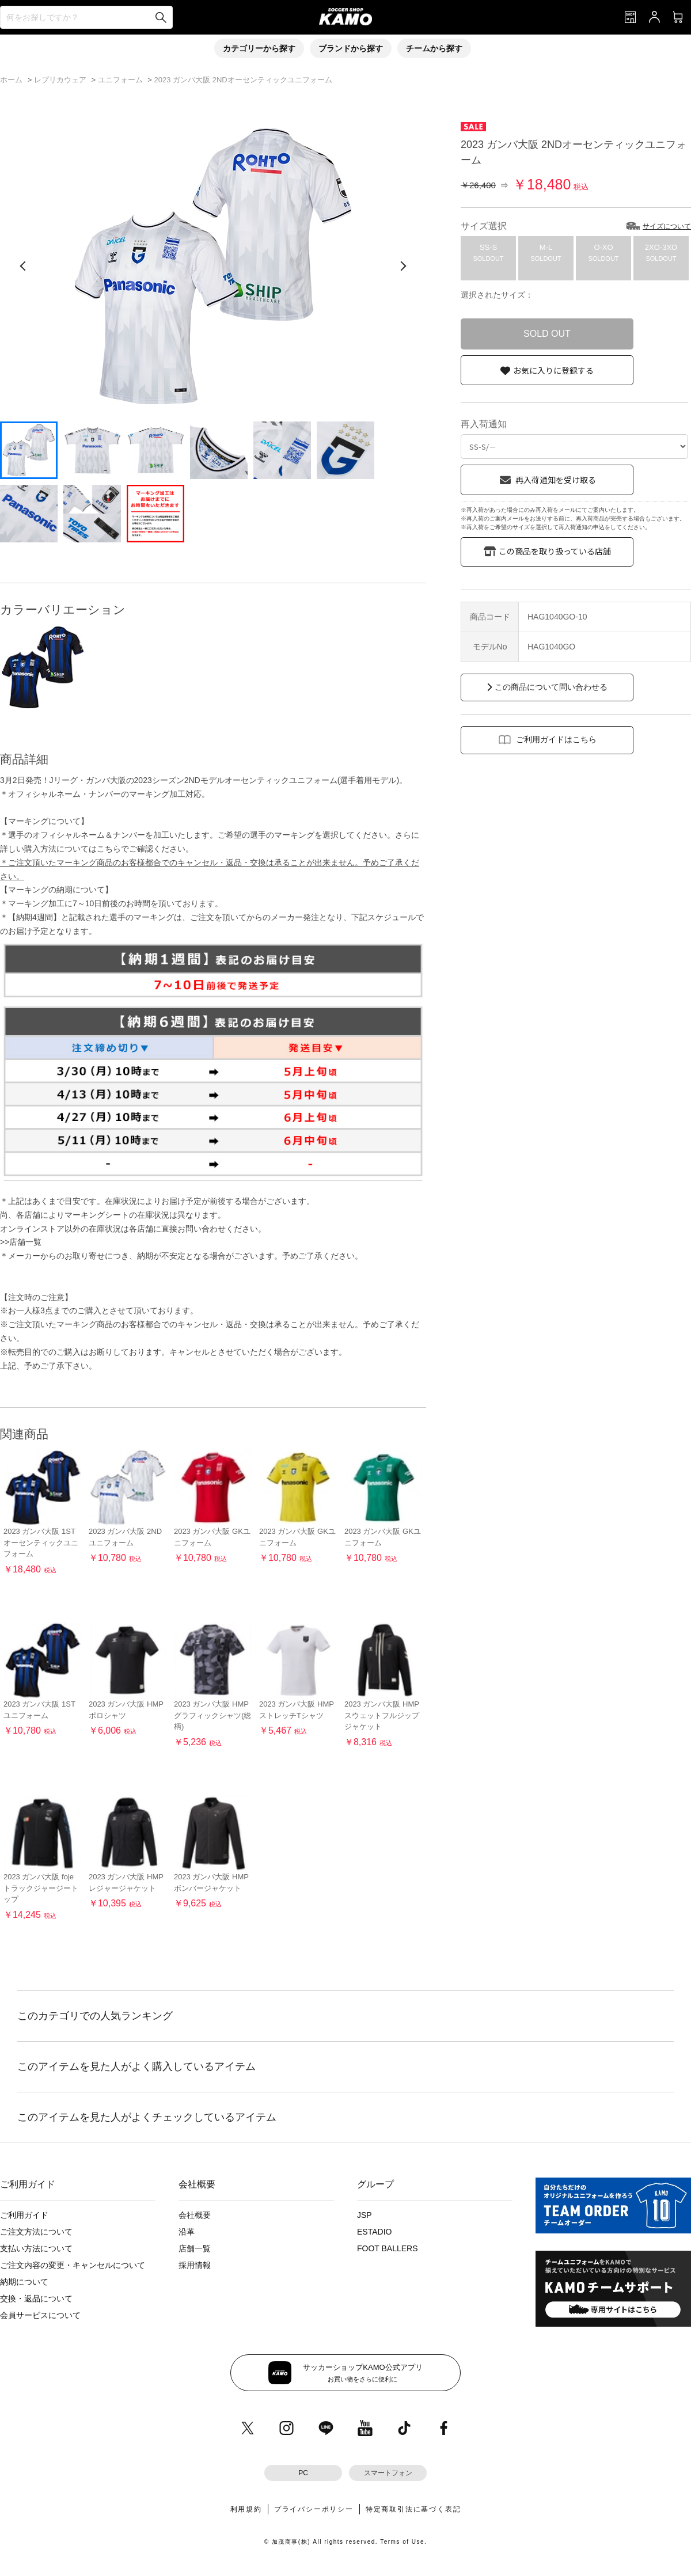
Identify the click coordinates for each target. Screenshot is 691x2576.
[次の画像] (403, 266)
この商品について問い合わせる (551, 687)
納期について (24, 2281)
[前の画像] (23, 266)
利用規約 (246, 2509)
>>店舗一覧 (20, 1242)
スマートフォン (388, 2473)
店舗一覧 (195, 2248)
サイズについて (667, 226)
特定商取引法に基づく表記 (413, 2509)
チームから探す (434, 48)
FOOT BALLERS (387, 2248)
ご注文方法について (36, 2231)
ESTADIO (374, 2231)
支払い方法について (36, 2248)
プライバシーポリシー (314, 2509)
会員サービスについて (40, 2315)
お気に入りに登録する (553, 370)
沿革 (187, 2231)
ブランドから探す (350, 48)
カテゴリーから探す (259, 48)
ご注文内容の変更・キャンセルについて (72, 2265)
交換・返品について (36, 2298)
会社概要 (195, 2215)
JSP (364, 2215)
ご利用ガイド (24, 2215)
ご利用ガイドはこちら (556, 739)
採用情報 (195, 2265)
